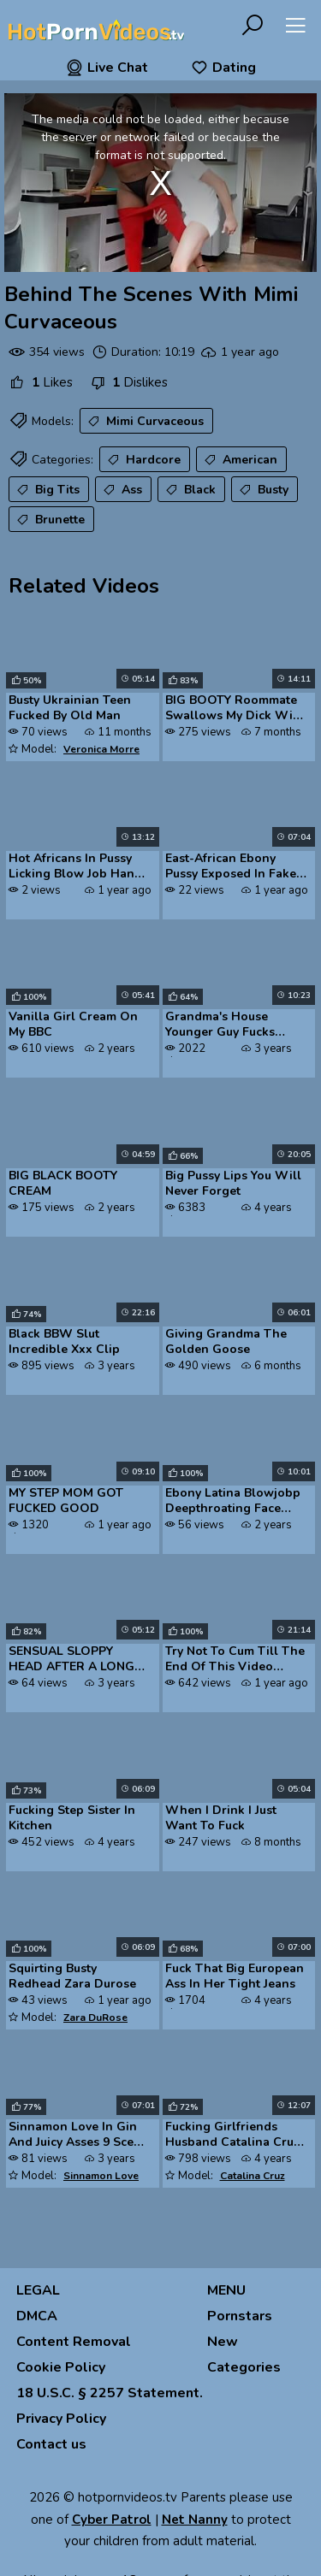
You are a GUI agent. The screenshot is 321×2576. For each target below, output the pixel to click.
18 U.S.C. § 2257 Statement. (109, 2393)
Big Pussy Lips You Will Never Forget (233, 1183)
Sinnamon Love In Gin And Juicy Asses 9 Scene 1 (78, 2135)
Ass (121, 490)
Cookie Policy (60, 2367)
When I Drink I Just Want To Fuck (220, 1818)
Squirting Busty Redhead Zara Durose (72, 1976)
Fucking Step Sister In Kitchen (72, 1818)
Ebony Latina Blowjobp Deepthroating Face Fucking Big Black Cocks (235, 1502)
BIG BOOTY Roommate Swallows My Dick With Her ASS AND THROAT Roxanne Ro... (235, 709)
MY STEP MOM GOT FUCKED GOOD (66, 1501)
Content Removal (73, 2341)
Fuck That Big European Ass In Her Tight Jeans (234, 1976)
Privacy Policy (61, 2418)
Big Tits (47, 490)
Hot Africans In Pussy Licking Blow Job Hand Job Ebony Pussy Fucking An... (75, 867)
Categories (244, 2367)
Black (189, 490)
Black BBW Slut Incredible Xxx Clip (64, 1341)
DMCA (36, 2316)
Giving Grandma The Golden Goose (226, 1341)
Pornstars (239, 2316)
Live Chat (107, 67)
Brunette (49, 520)
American (239, 460)
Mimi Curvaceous (144, 421)
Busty (262, 490)
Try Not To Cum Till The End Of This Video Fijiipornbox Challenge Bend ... (235, 1660)
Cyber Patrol (112, 2519)
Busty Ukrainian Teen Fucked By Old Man (70, 708)
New (222, 2341)
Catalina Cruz (252, 2176)
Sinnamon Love (101, 2176)
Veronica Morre (101, 749)
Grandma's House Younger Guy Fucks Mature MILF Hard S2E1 (232, 1025)
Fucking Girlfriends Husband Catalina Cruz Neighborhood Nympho (233, 2135)
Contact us (51, 2444)
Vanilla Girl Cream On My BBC (73, 1024)
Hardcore (142, 460)
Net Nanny (195, 2519)
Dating (223, 67)
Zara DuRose (95, 2017)
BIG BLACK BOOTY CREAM (63, 1183)
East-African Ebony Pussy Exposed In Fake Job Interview (230, 867)
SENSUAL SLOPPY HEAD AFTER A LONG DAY (71, 1660)
